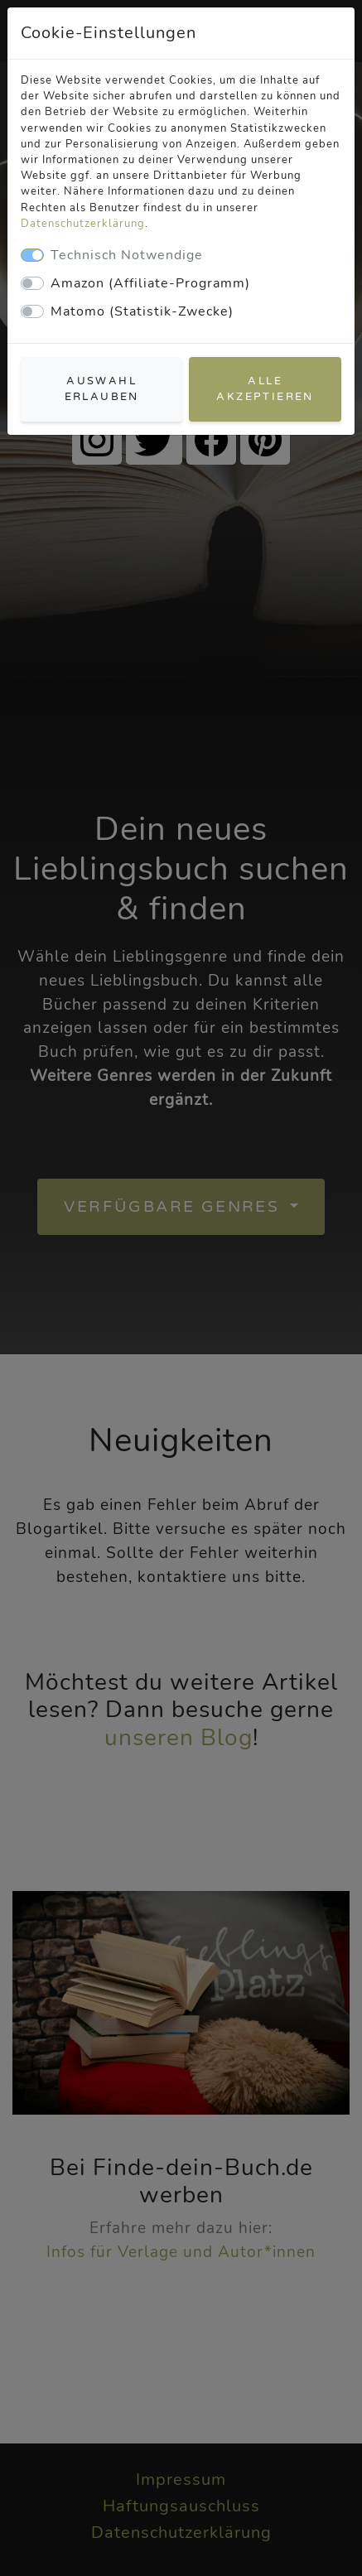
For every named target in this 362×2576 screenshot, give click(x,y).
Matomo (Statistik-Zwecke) (142, 311)
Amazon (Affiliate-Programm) (150, 283)
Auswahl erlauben (102, 388)
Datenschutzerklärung (83, 223)
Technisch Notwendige (127, 255)
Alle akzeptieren (264, 388)
